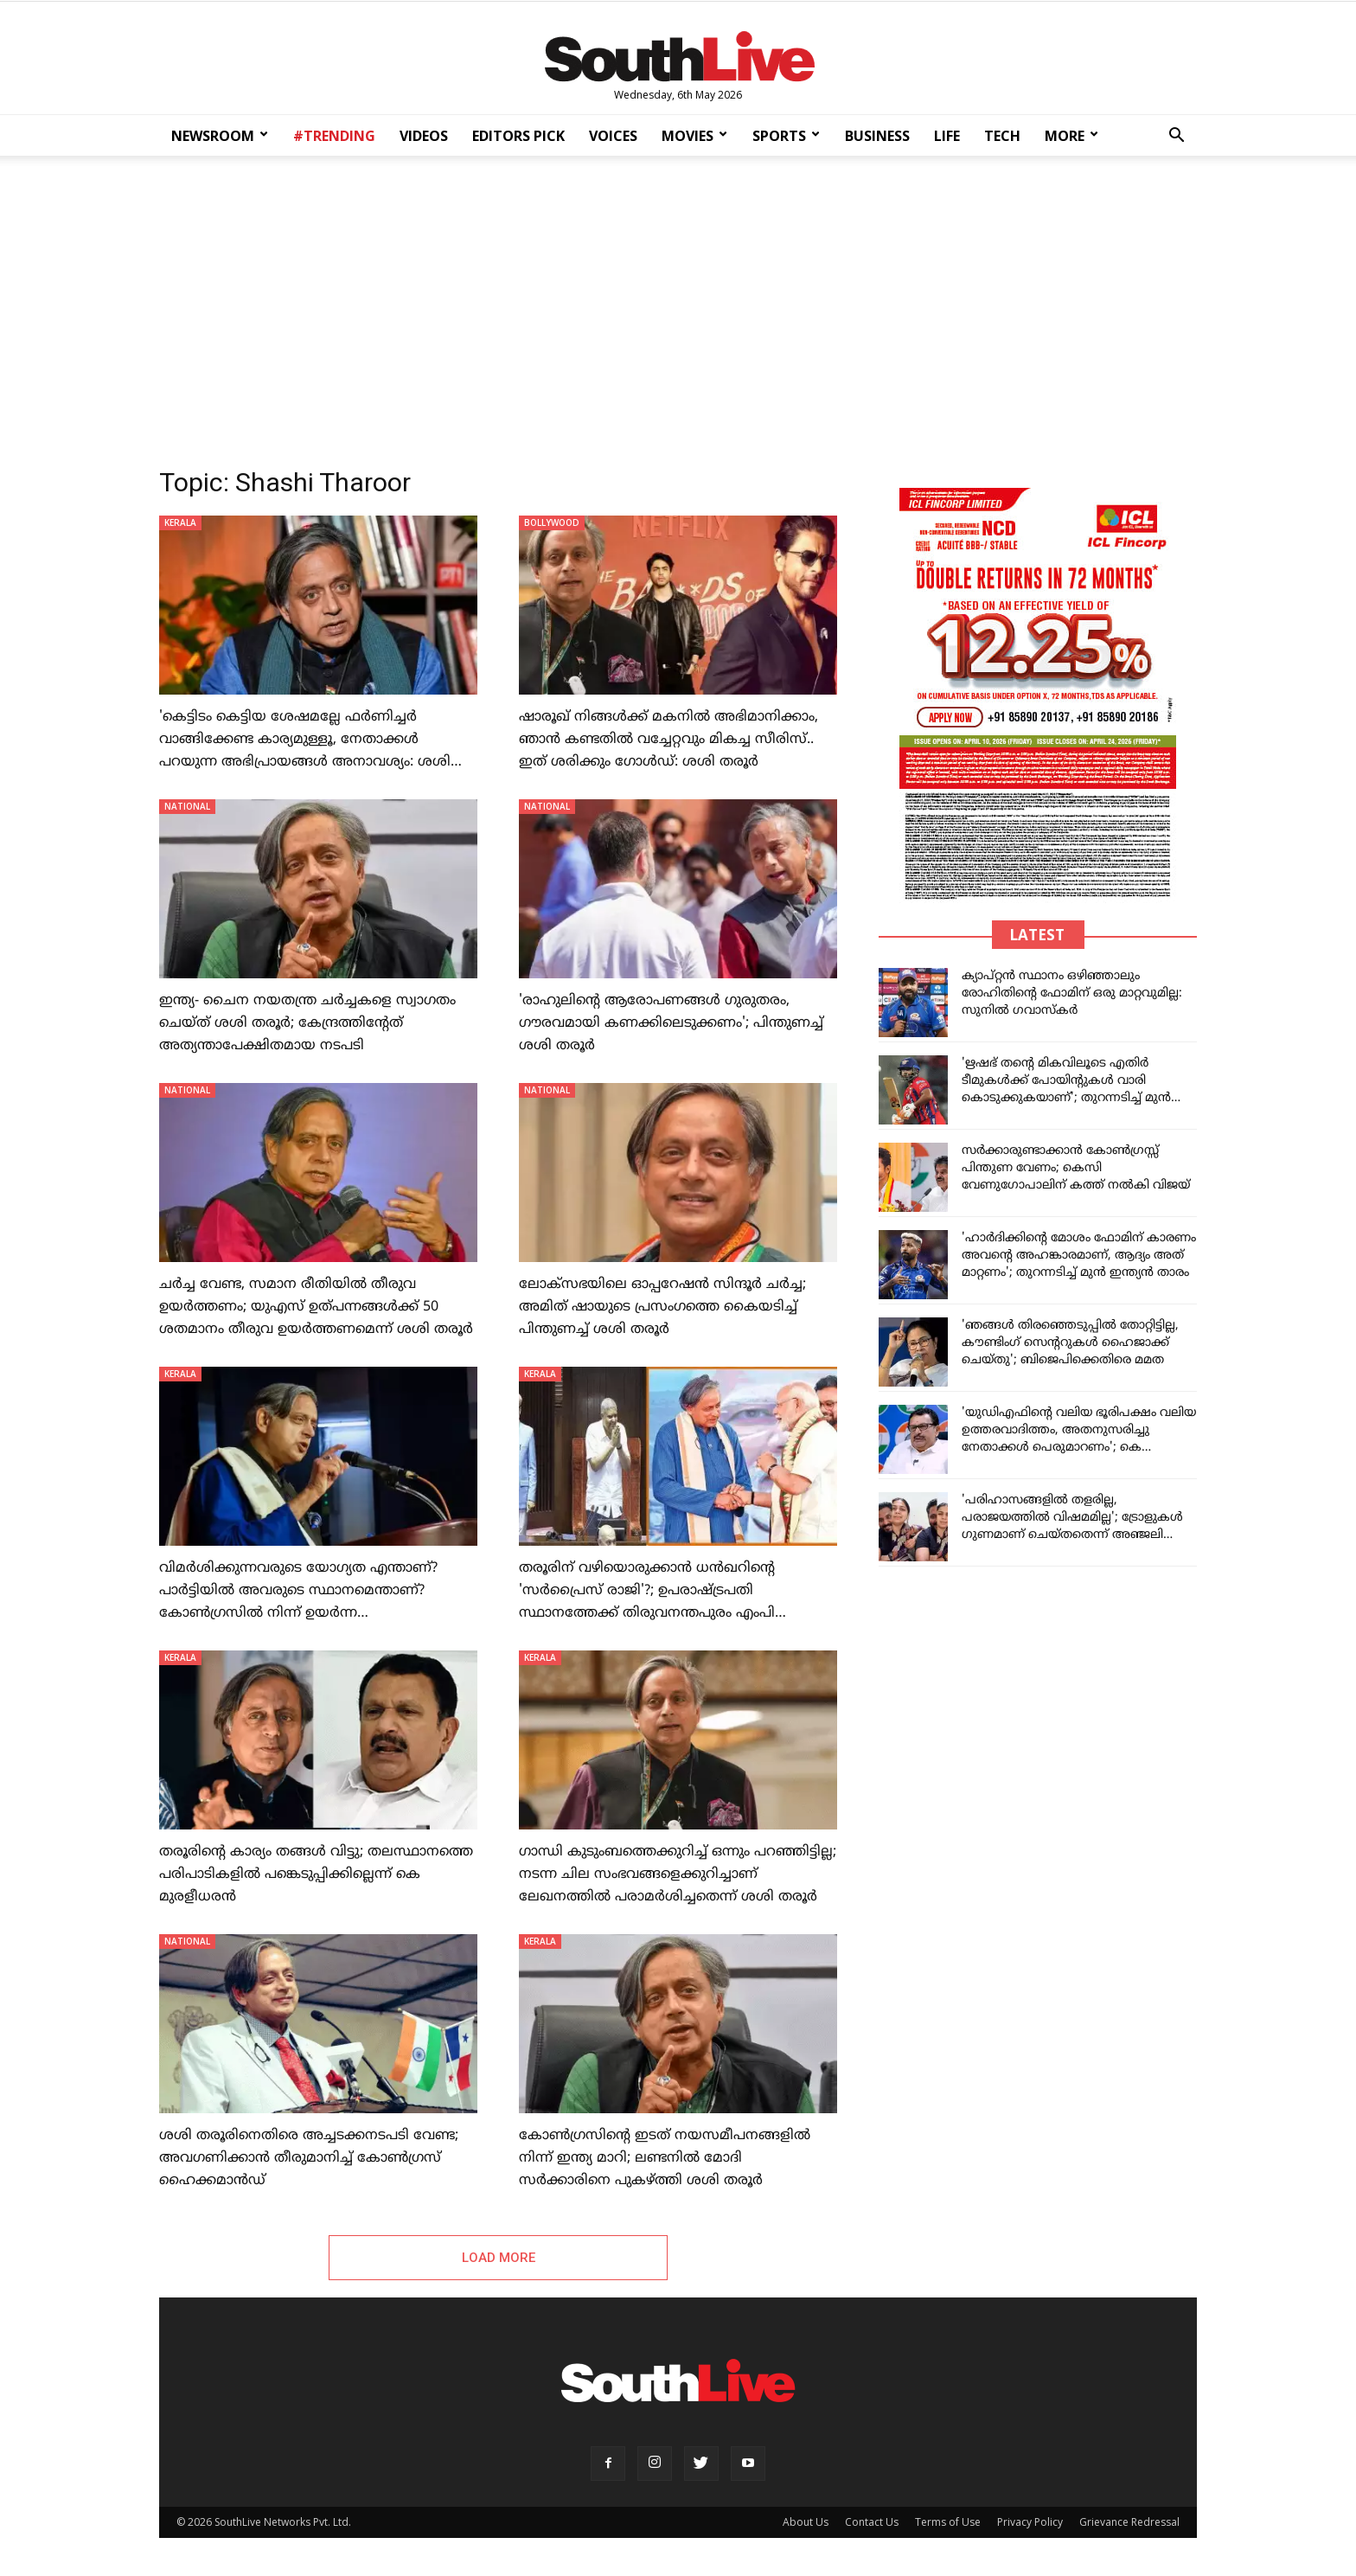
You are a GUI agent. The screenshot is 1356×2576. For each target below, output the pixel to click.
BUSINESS (877, 135)
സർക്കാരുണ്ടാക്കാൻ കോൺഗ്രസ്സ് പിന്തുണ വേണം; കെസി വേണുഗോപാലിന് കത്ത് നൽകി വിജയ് (1076, 1168)
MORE (1071, 135)
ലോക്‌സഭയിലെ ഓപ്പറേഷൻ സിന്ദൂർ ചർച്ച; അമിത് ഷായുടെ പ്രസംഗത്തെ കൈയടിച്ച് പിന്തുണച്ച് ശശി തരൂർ (662, 1307)
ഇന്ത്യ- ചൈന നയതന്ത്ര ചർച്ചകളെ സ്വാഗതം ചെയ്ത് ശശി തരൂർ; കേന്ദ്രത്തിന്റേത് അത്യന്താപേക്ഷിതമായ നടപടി (307, 1023)
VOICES (613, 135)
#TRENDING (334, 135)
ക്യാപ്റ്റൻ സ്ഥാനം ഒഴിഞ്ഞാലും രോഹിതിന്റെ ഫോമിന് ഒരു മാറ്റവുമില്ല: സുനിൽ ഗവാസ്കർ (1072, 993)
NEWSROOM (219, 135)
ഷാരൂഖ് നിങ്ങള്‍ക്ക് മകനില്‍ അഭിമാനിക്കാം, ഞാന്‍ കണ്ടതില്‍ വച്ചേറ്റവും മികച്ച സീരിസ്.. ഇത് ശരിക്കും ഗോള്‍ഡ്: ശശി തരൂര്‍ (668, 739)
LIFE (947, 135)
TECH (1002, 135)
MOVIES (694, 135)
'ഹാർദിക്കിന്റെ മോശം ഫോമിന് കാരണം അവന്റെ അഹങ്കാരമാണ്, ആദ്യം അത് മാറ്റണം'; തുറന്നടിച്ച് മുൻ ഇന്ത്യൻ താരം (1079, 1255)
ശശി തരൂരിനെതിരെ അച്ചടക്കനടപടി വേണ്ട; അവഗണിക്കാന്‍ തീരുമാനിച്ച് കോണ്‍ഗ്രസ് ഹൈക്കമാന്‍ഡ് (308, 2158)
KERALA (180, 522)
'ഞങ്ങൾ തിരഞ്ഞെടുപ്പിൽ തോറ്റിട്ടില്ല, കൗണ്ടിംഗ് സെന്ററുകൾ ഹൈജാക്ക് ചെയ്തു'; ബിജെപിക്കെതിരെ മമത (1070, 1343)
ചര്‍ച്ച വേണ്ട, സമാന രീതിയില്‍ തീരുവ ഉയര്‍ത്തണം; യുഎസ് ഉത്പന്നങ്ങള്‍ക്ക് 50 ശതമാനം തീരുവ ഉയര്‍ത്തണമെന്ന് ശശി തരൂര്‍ (316, 1307)
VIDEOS (424, 135)
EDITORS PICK (518, 135)
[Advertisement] (678, 306)
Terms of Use (948, 2524)
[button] (1176, 137)
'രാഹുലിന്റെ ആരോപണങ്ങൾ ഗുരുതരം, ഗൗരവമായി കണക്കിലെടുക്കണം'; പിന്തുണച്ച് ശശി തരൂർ (671, 1023)
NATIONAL (187, 806)
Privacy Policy (1030, 2524)
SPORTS (786, 135)
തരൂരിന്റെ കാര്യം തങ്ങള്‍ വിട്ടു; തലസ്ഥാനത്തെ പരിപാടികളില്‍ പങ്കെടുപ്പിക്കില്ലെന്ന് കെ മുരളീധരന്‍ (316, 1874)
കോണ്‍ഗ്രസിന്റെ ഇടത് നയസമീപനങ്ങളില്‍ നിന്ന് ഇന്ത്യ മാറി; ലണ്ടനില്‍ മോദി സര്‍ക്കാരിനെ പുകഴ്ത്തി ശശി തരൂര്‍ (664, 2158)
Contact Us (872, 2524)
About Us (805, 2524)
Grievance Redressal (1129, 2524)
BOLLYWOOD (551, 522)
